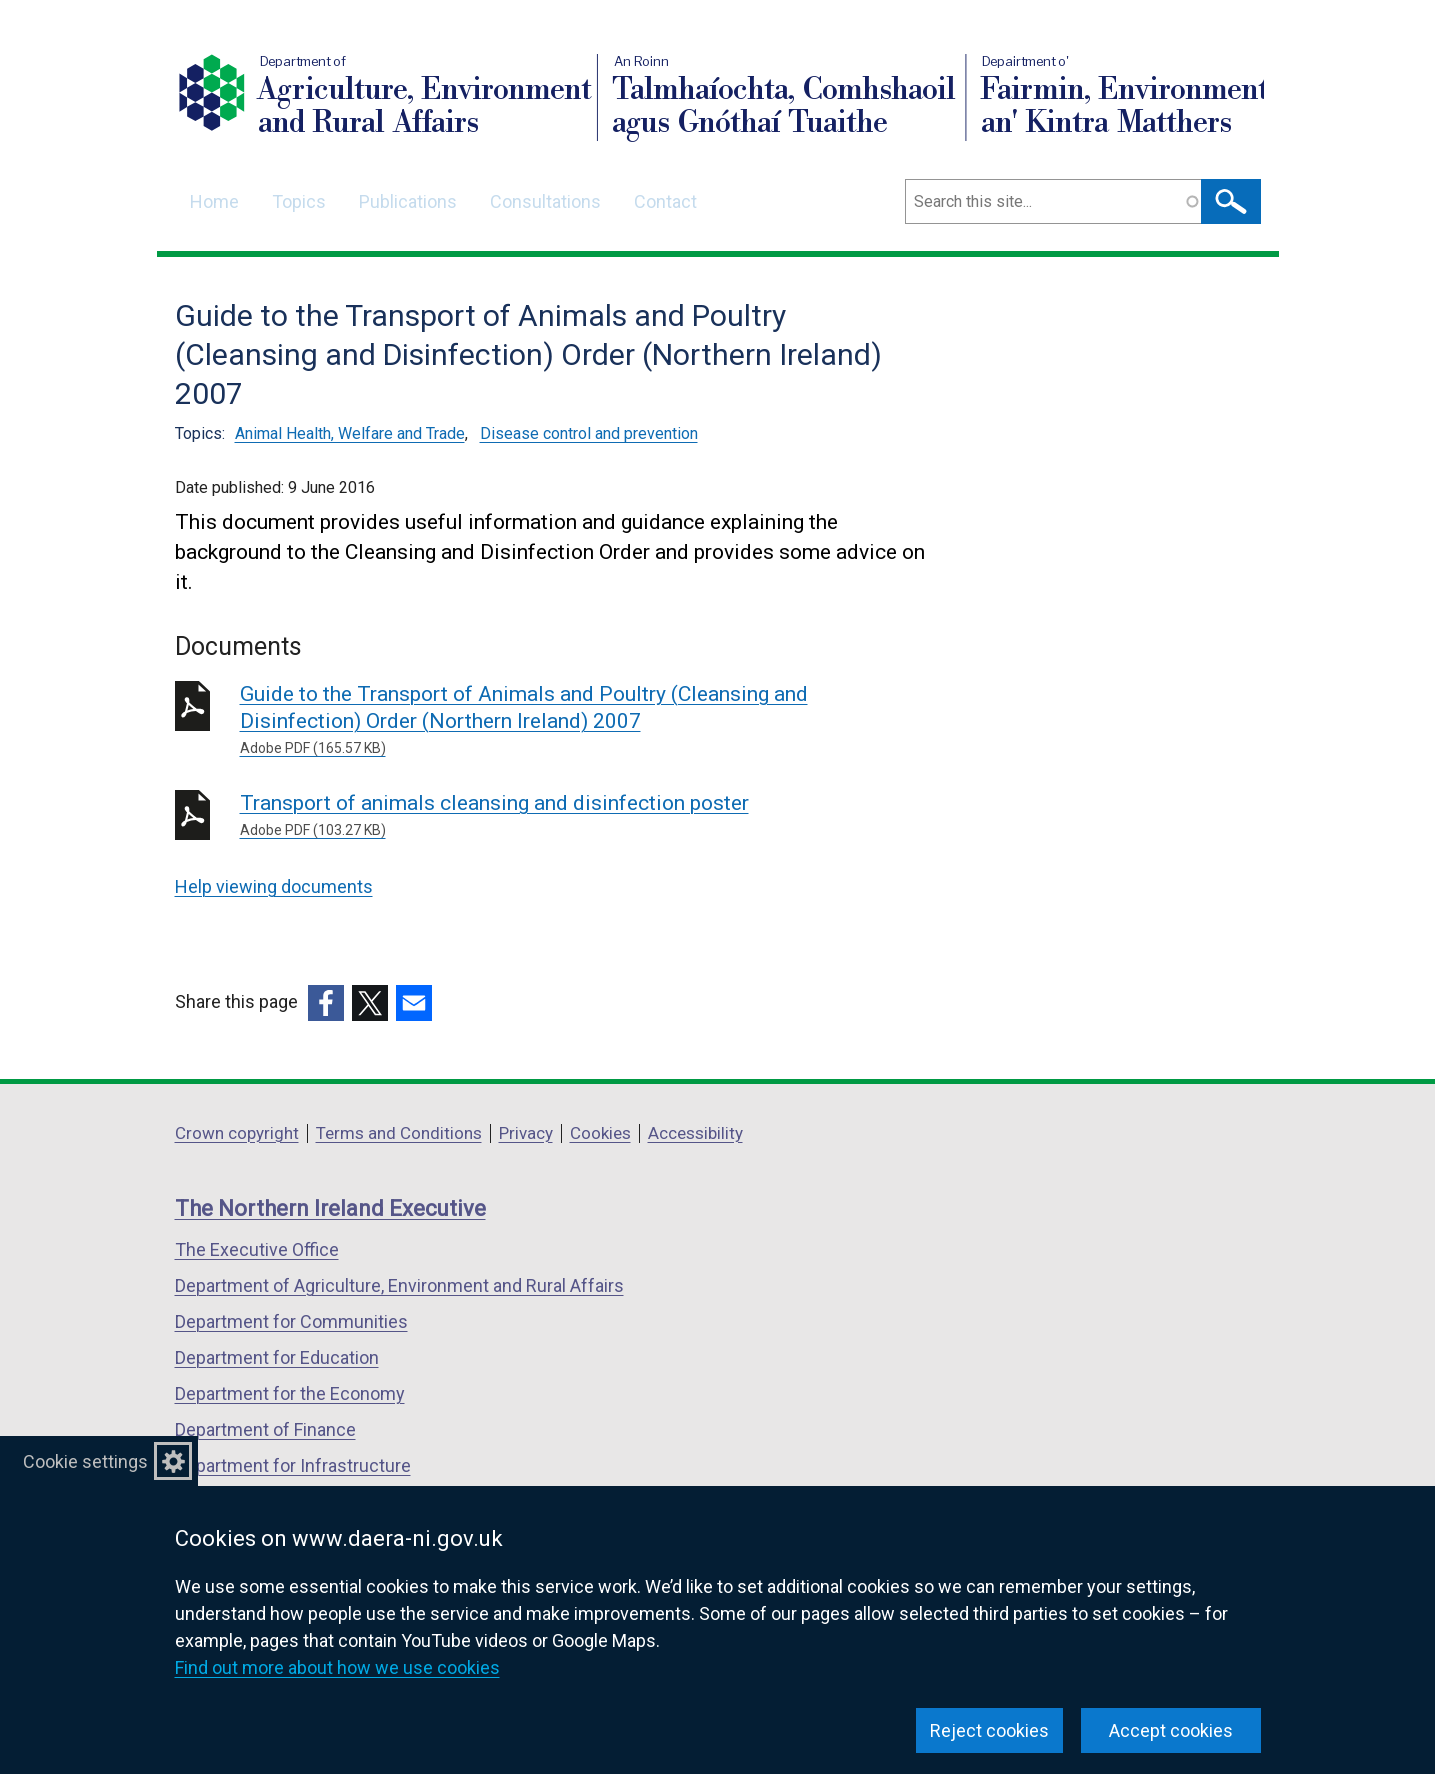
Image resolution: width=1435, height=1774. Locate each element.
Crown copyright (237, 1133)
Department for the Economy (290, 1393)
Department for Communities (291, 1321)
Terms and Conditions (399, 1133)
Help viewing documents (274, 886)
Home (214, 201)
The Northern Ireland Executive (330, 1208)
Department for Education (277, 1357)
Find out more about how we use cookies (337, 1667)
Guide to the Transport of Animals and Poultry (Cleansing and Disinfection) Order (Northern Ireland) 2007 (527, 720)
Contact (665, 201)
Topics (299, 201)
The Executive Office (257, 1249)
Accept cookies (1171, 1730)
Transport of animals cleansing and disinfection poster (527, 816)
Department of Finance (265, 1429)
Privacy (526, 1133)
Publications (408, 201)
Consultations (545, 201)
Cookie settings (85, 1461)
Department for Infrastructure (293, 1465)
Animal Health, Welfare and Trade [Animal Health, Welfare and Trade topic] (350, 433)
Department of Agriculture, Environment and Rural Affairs (399, 1285)
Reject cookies (989, 1730)
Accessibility (695, 1133)
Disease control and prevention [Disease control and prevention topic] (589, 433)
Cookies (600, 1133)
